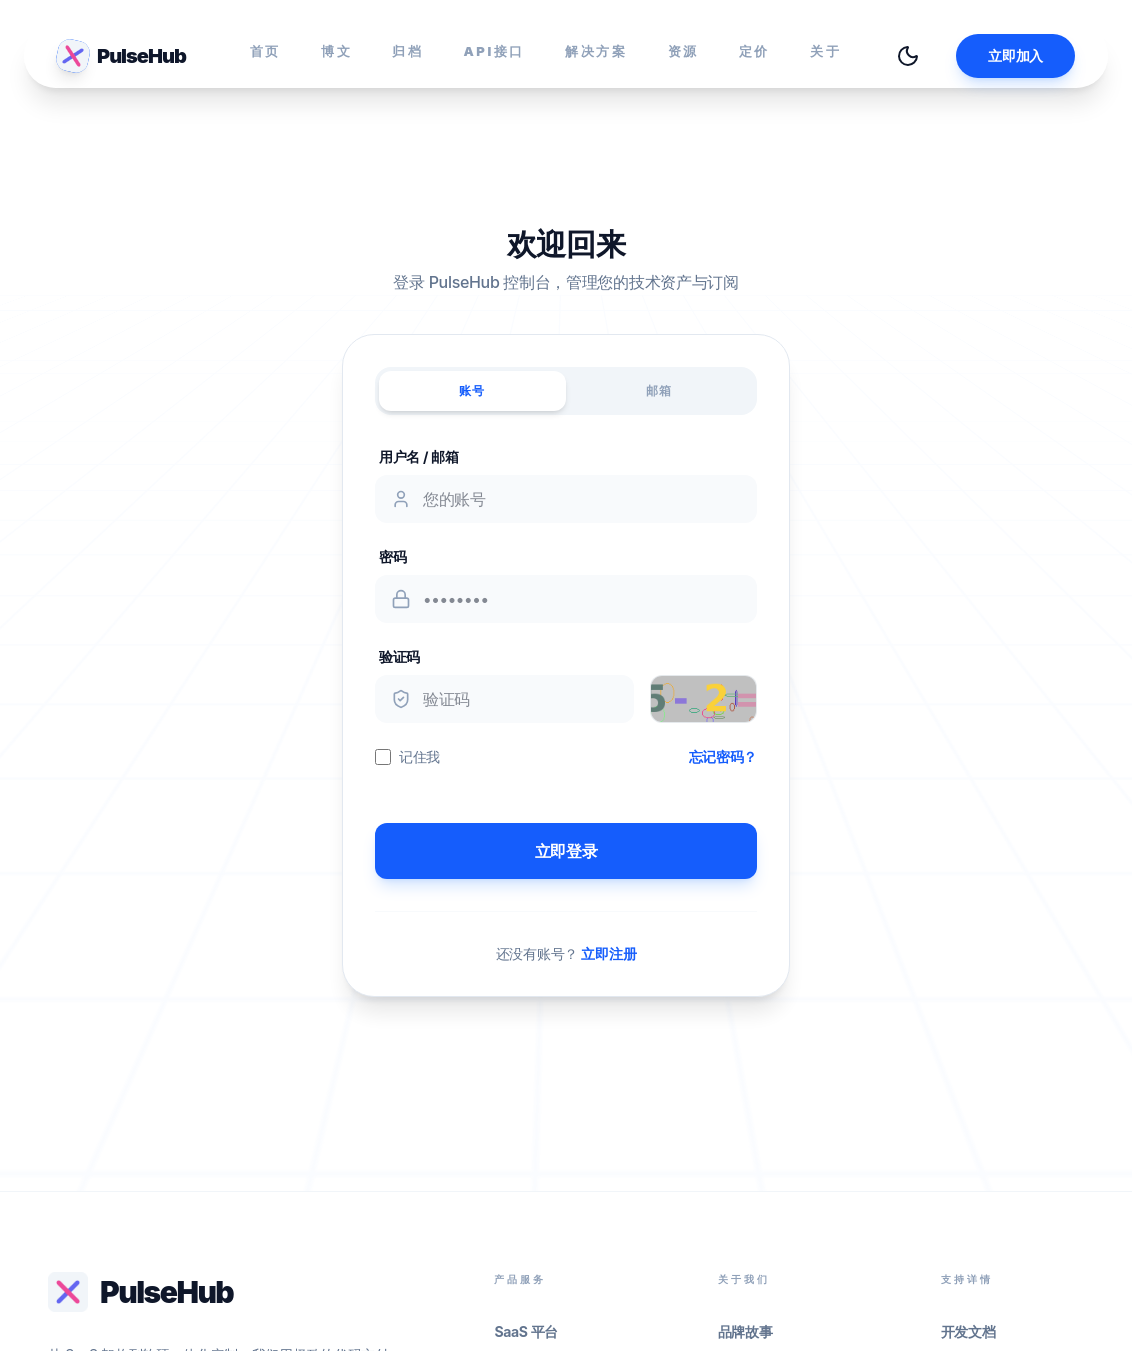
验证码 (399, 656)
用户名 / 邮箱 (419, 456)
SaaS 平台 (526, 1331)
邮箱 (659, 390)
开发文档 (968, 1331)
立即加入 (1015, 55)
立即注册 (608, 953)
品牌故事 (745, 1331)
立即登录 (566, 851)
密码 (392, 556)
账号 (472, 390)
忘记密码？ (723, 756)
